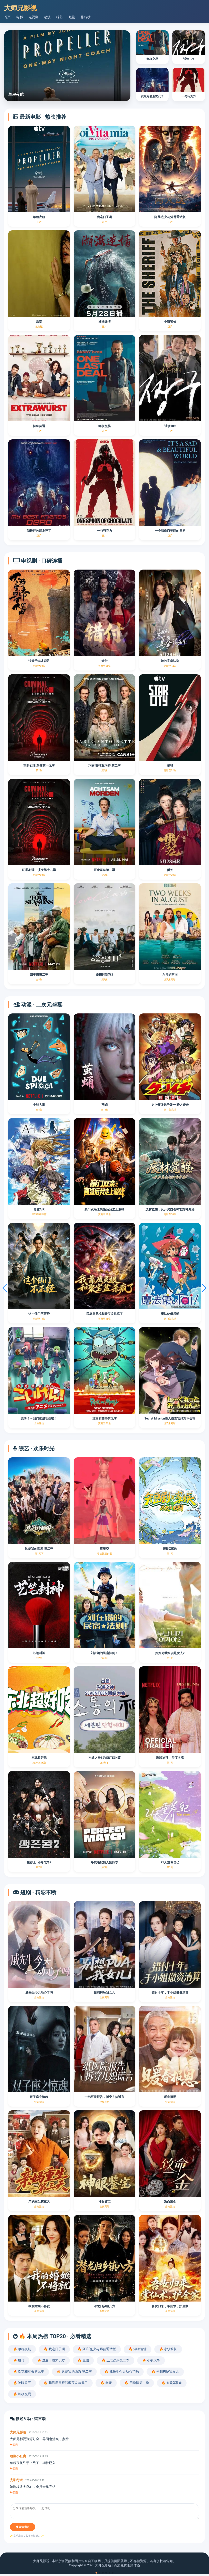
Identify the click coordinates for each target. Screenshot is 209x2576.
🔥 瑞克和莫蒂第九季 (28, 2371)
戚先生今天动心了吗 (39, 1992)
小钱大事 (39, 1105)
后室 (39, 322)
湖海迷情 (104, 322)
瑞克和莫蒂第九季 (104, 1418)
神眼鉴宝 (104, 2201)
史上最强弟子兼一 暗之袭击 (170, 1105)
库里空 (104, 1549)
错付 (104, 661)
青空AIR (38, 1209)
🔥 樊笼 (106, 2383)
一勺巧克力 (188, 96)
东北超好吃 (39, 1758)
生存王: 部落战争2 (39, 1862)
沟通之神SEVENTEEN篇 (104, 1758)
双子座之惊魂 (39, 2097)
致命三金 (170, 2201)
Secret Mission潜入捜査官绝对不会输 (170, 1418)
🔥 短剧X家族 (172, 2383)
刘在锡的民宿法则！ (104, 1653)
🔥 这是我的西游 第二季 (74, 2371)
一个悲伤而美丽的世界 (170, 531)
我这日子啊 (104, 217)
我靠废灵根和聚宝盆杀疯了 (104, 1314)
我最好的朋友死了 (152, 96)
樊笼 (170, 870)
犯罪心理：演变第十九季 (39, 870)
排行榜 (86, 17)
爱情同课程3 (104, 974)
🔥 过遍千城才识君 (51, 2360)
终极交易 (152, 58)
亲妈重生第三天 (39, 2201)
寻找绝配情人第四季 (104, 1862)
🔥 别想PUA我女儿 (165, 2371)
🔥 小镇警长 (168, 2349)
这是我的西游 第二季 (39, 1549)
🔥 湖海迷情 (138, 2349)
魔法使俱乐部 (170, 1314)
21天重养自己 (170, 1862)
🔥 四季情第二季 (137, 2383)
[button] (96, 2573)
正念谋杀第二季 (104, 870)
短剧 (72, 17)
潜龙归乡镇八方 (104, 2306)
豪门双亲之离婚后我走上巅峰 (104, 1209)
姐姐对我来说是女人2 (170, 1653)
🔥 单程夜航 (22, 2349)
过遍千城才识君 (39, 661)
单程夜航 (16, 94)
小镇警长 (170, 322)
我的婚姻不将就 (39, 2306)
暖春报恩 (170, 2097)
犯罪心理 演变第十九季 (39, 765)
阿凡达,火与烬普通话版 (170, 217)
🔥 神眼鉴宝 (22, 2383)
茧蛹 (104, 1105)
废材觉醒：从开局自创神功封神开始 (170, 1209)
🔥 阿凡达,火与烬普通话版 (97, 2349)
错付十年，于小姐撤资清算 (170, 1992)
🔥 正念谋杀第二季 (115, 2360)
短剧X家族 (170, 1549)
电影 (19, 17)
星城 (170, 765)
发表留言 (23, 2528)
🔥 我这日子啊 (54, 2349)
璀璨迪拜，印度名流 (170, 1758)
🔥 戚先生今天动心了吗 (121, 2371)
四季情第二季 (39, 974)
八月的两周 (170, 974)
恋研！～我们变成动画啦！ (39, 1418)
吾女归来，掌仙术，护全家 (170, 2306)
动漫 (47, 17)
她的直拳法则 (170, 661)
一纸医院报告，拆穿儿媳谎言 (104, 2097)
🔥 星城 (83, 2360)
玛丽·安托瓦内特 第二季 (104, 765)
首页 (7, 17)
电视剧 (33, 17)
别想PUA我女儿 (104, 1992)
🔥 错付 (18, 2360)
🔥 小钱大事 (151, 2360)
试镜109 (188, 58)
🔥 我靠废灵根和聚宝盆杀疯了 (66, 2383)
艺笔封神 (39, 1653)
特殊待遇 (39, 426)
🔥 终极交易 (22, 2394)
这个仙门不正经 (39, 1314)
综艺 (59, 17)
